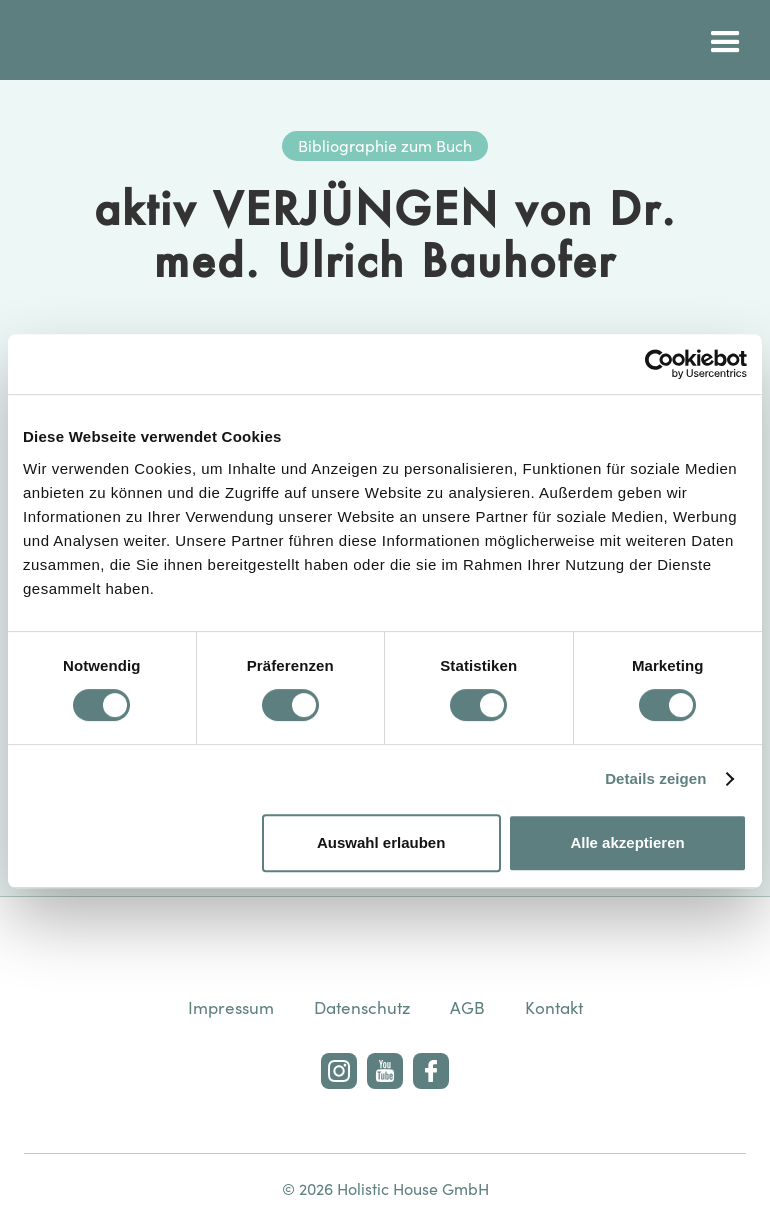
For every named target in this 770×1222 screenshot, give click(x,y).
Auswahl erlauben (381, 842)
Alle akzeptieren (627, 842)
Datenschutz (362, 1007)
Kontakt (554, 1007)
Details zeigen (655, 778)
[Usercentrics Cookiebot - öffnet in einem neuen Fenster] (659, 364)
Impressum (231, 1007)
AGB (467, 1007)
